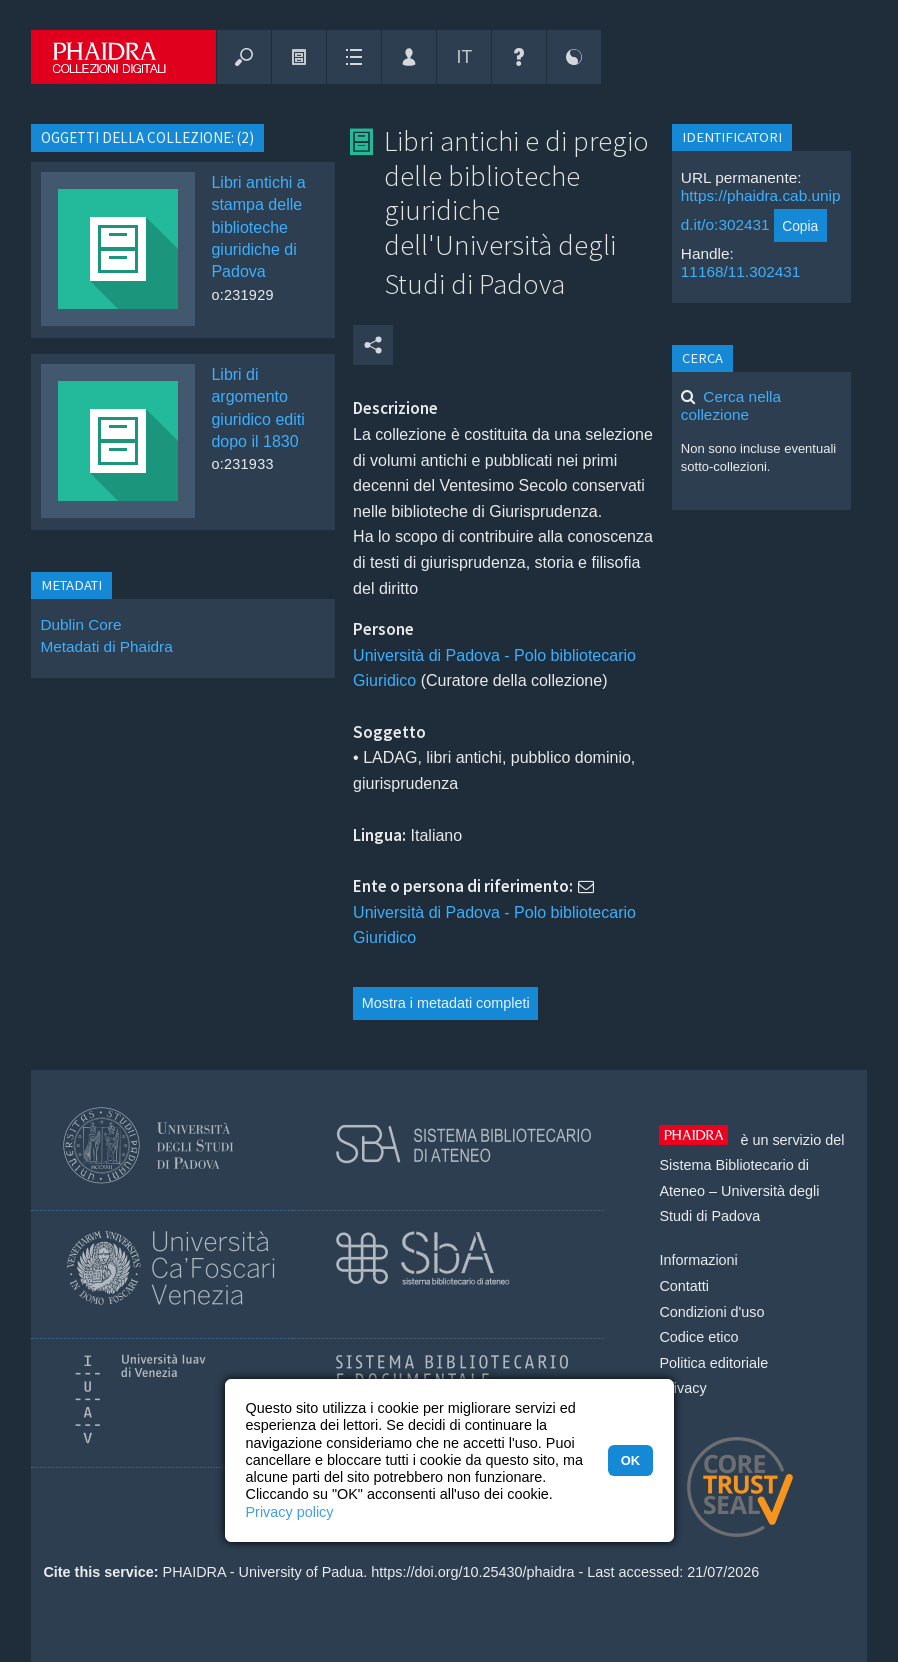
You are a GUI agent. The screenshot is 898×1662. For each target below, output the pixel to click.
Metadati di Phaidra (106, 646)
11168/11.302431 (741, 271)
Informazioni (698, 1260)
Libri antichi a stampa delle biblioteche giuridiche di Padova (258, 227)
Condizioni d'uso (711, 1312)
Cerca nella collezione (731, 405)
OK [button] (630, 1460)
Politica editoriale (713, 1363)
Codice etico (698, 1337)
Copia (800, 226)
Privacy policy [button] (290, 1512)
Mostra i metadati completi (446, 1003)
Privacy (682, 1388)
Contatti (684, 1286)
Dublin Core (80, 624)
